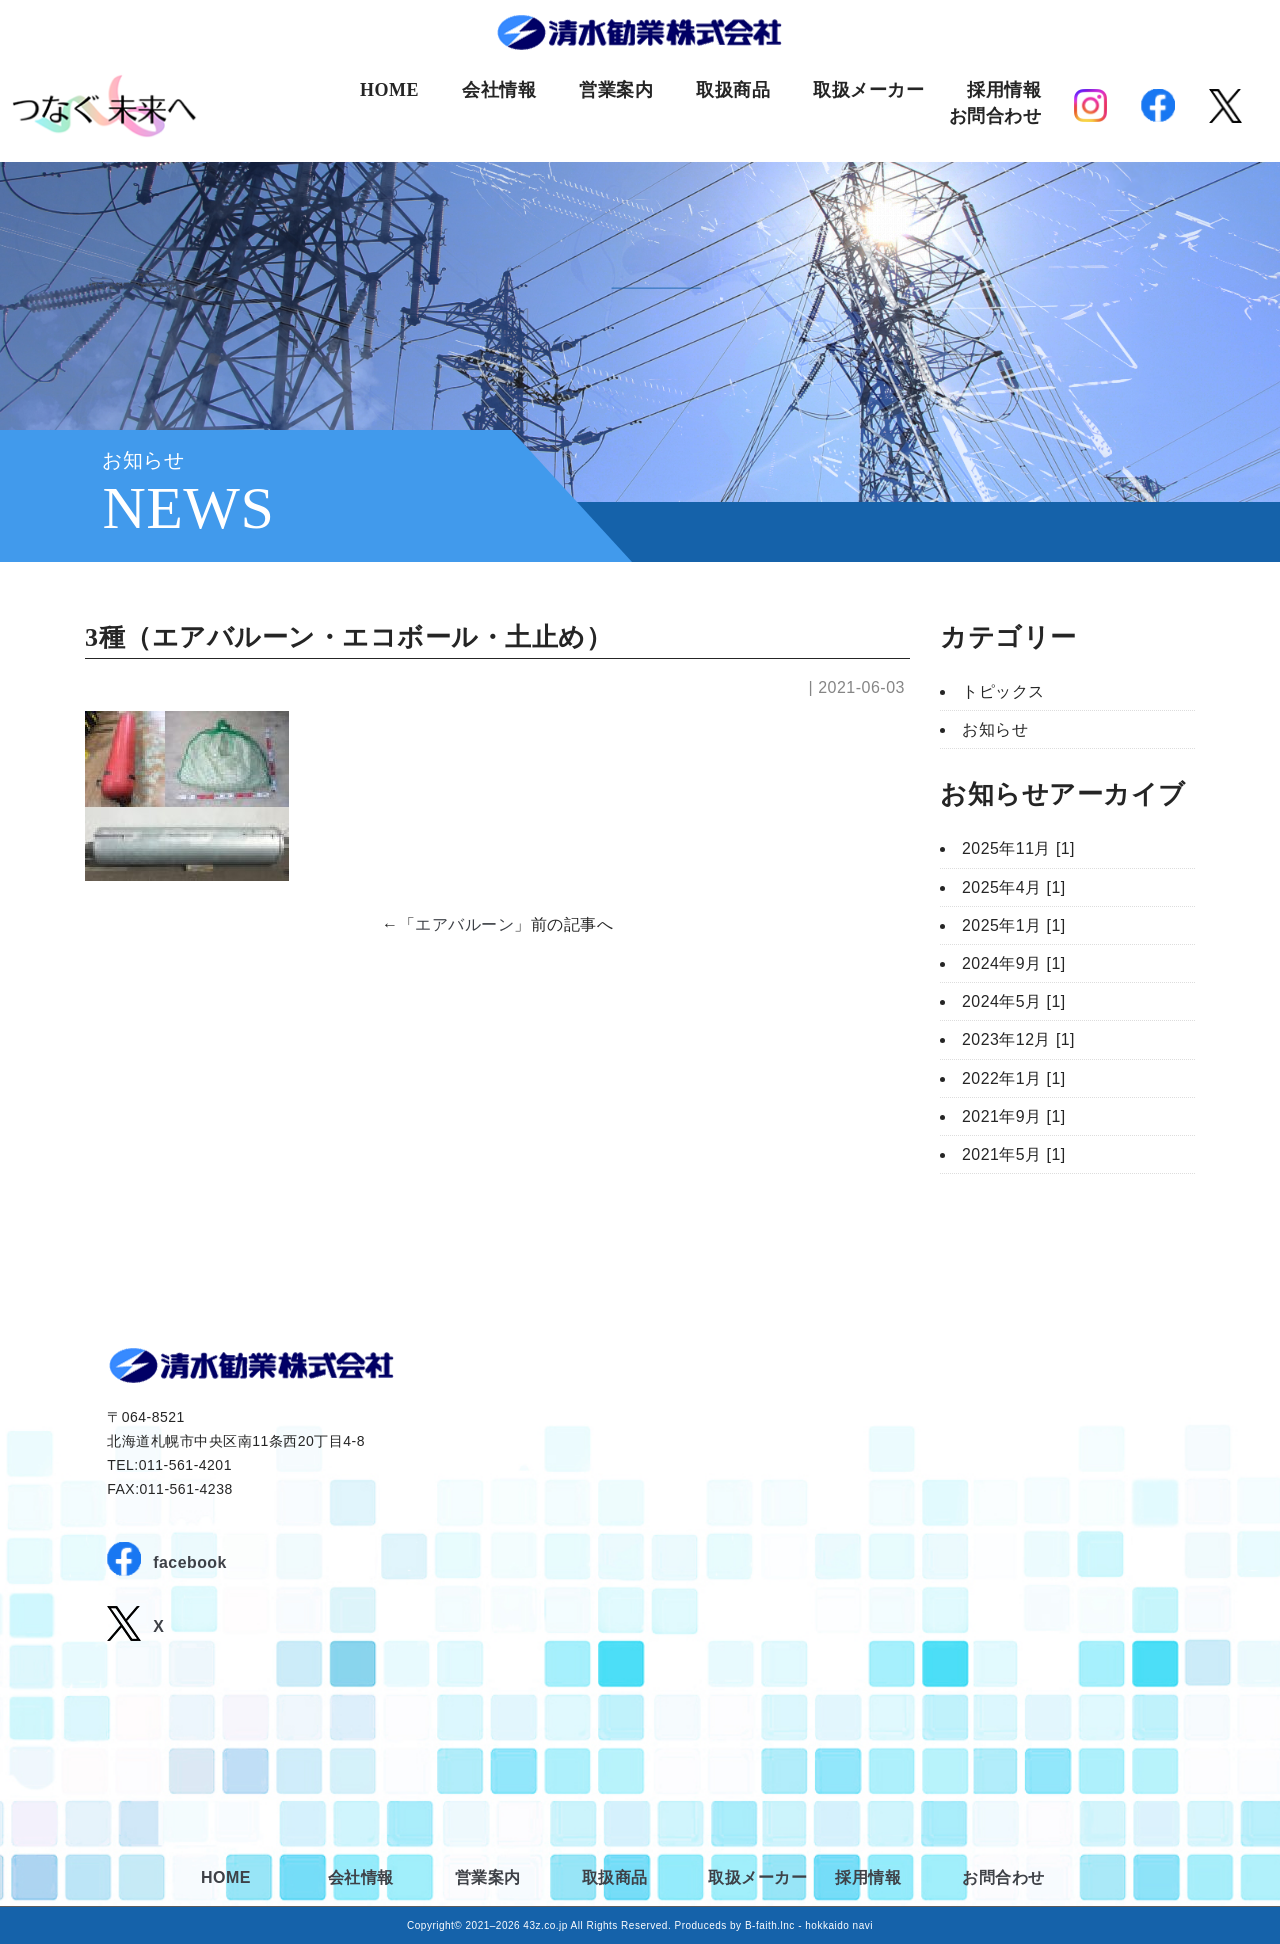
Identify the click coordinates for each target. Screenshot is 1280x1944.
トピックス (1003, 691)
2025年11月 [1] (1019, 848)
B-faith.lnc (770, 1925)
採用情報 (1004, 90)
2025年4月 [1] (1014, 887)
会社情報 (499, 90)
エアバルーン (464, 924)
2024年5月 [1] (1014, 1001)
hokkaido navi (839, 1925)
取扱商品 (733, 90)
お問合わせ (995, 116)
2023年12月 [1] (1019, 1039)
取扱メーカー (868, 90)
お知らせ (995, 729)
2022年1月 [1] (1014, 1078)
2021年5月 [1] (1014, 1154)
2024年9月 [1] (1014, 963)
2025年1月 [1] (1014, 925)
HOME (389, 90)
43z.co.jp (545, 1925)
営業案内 (616, 90)
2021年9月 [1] (1014, 1116)
